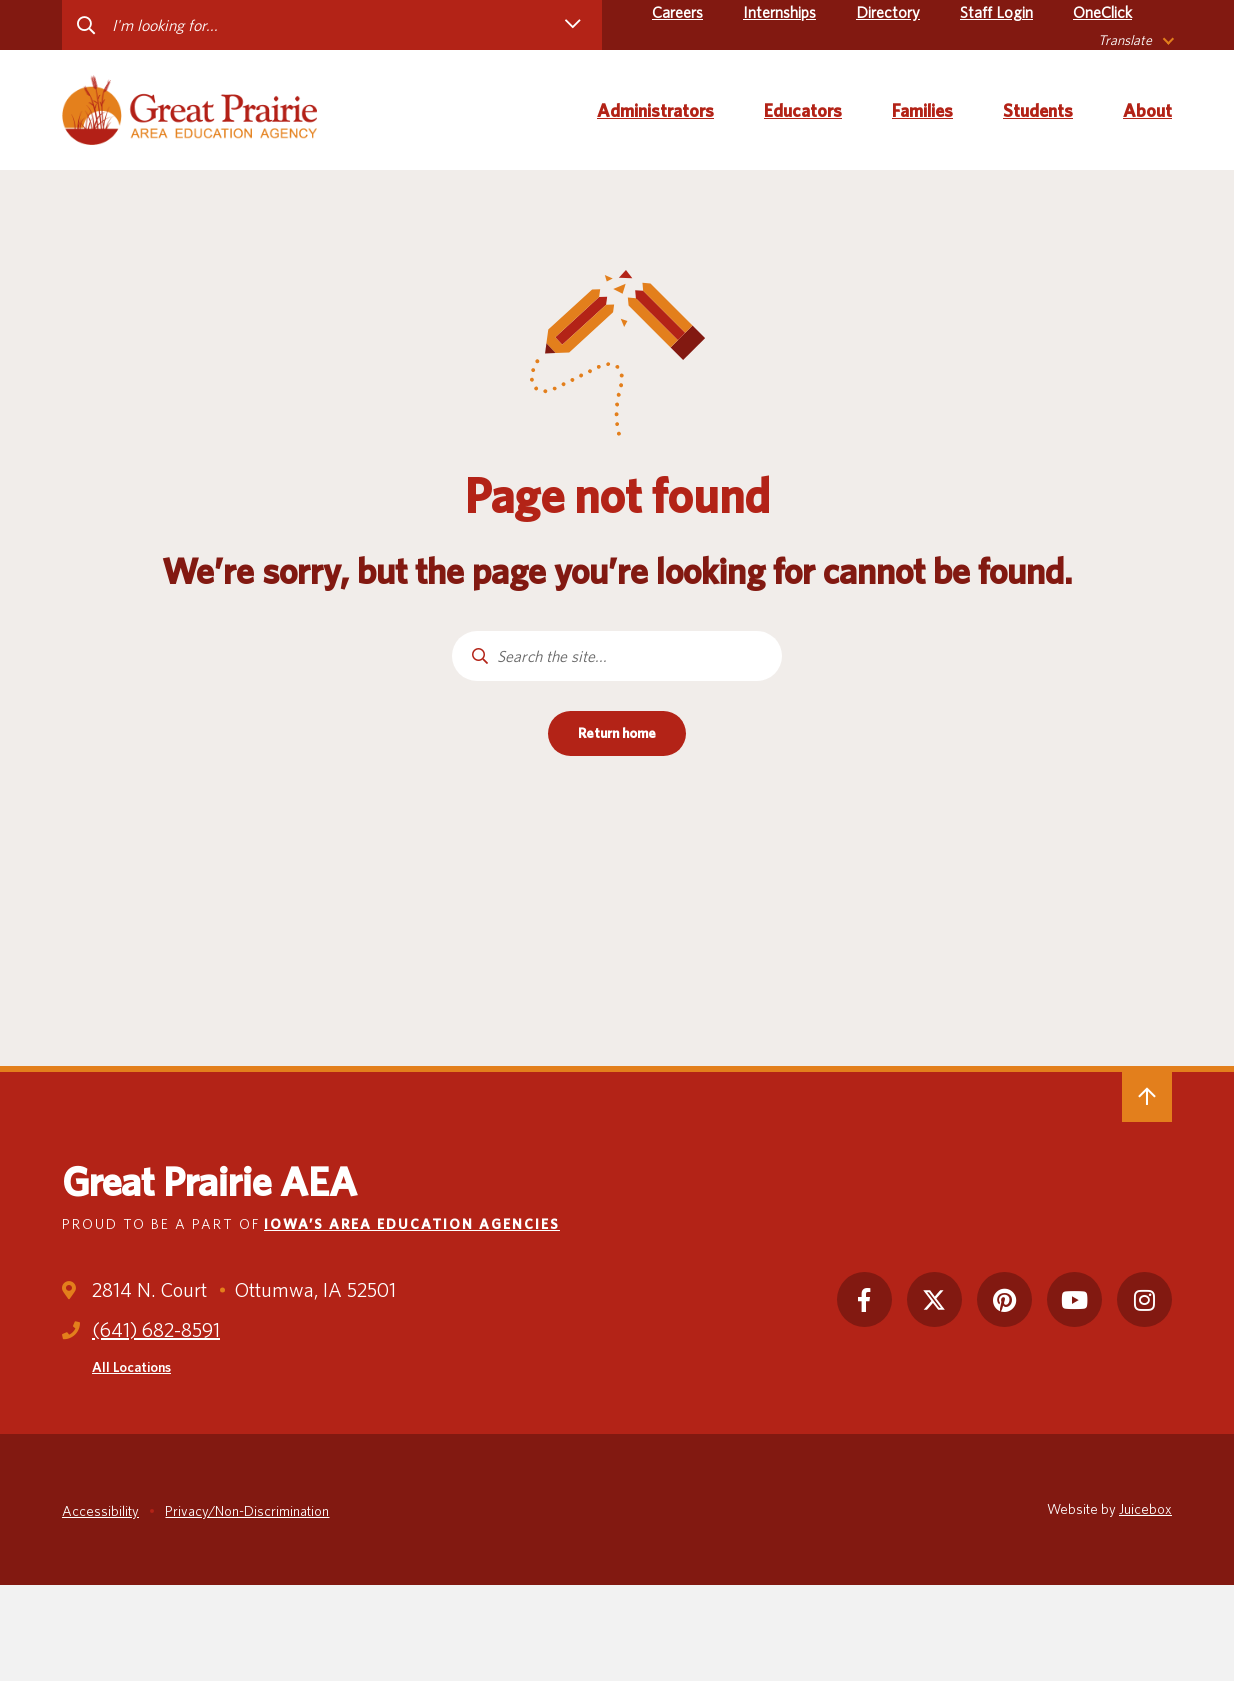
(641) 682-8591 (156, 1330)
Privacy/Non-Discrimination (247, 1511)
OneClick (1102, 12)
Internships (779, 12)
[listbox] (1135, 40)
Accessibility (100, 1511)
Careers (677, 12)
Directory (888, 12)
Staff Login (996, 12)
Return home (617, 733)
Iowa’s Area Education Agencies (412, 1224)
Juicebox (1145, 1509)
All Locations (131, 1367)
